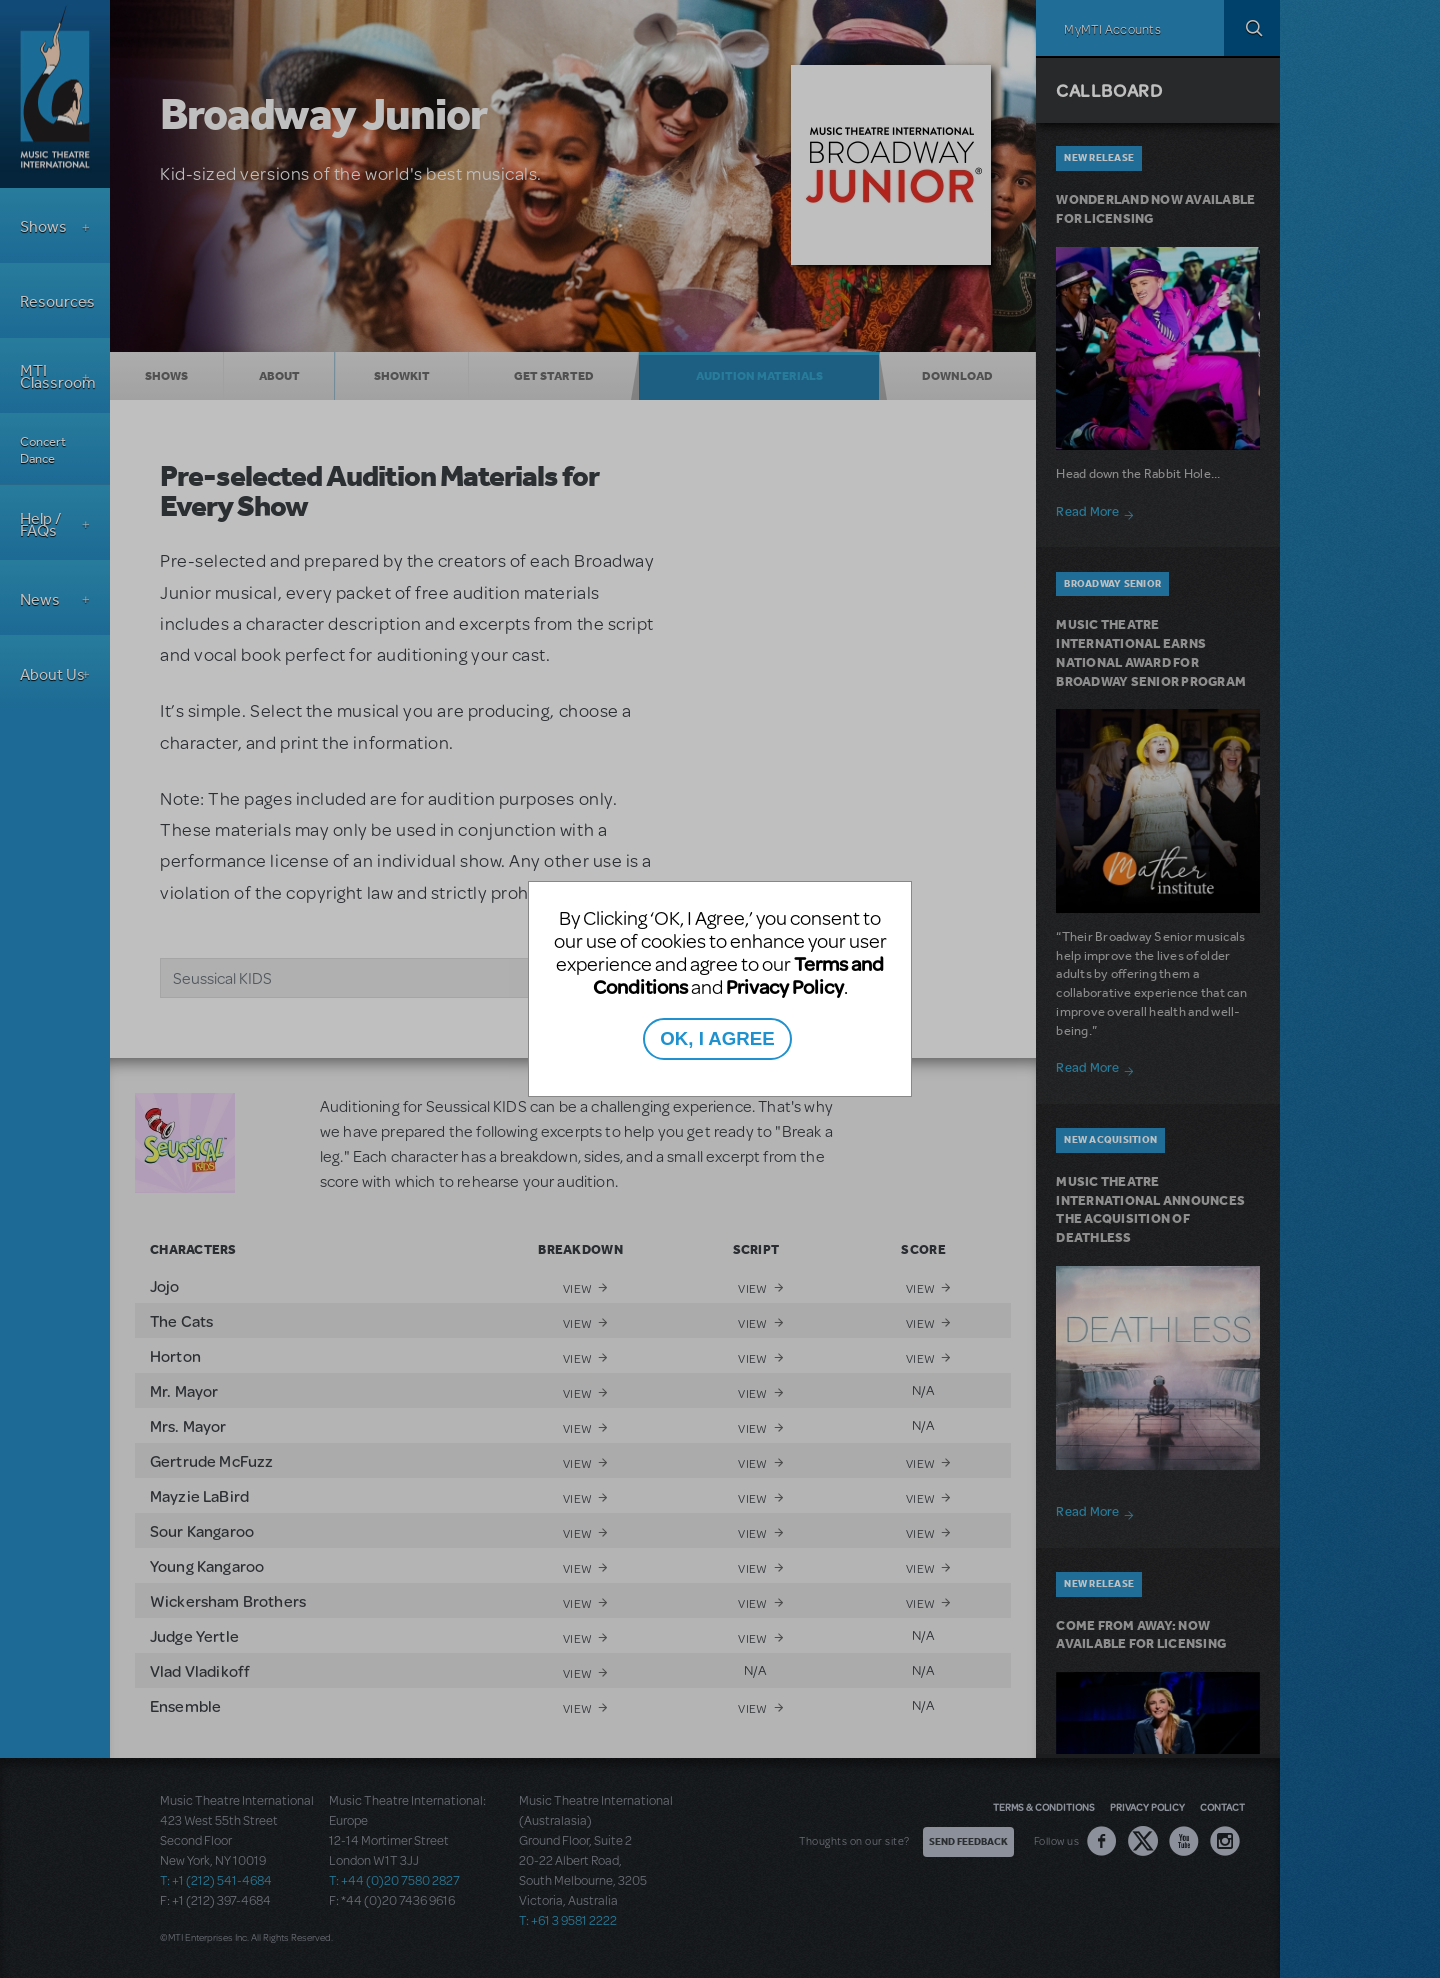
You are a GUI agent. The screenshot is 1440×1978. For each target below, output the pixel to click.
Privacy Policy (785, 986)
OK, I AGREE (717, 1038)
